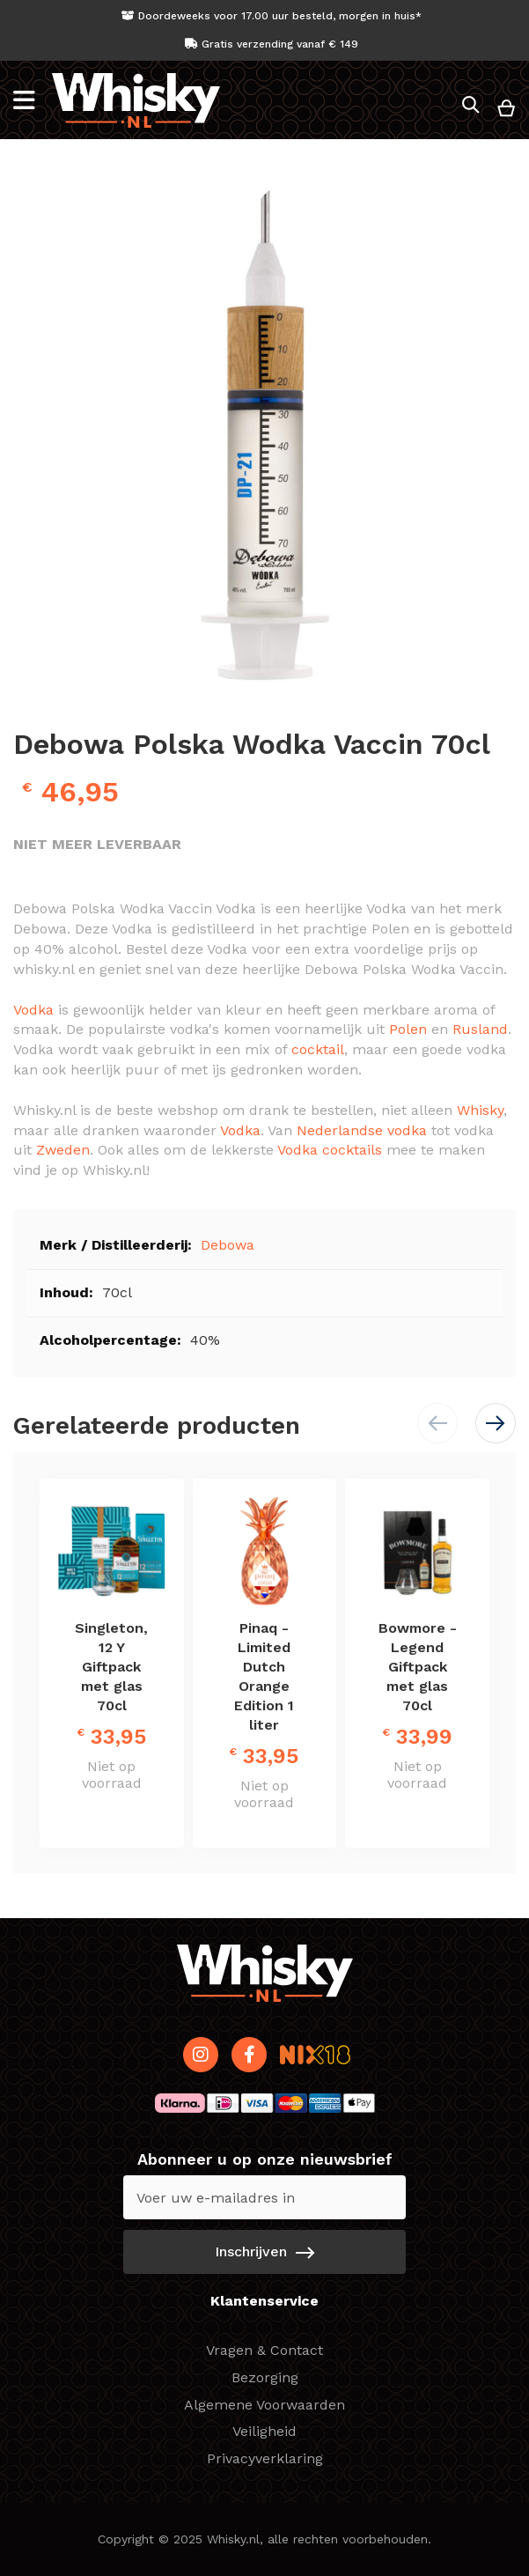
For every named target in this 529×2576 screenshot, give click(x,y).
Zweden (63, 1149)
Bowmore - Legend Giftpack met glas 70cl (417, 1667)
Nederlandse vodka (362, 1130)
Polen (408, 1029)
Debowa (227, 1244)
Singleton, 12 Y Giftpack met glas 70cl (111, 1667)
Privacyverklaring (265, 2458)
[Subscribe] (264, 2252)
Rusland (480, 1029)
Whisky (480, 1110)
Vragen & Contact (264, 2350)
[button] (495, 1423)
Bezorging (264, 2377)
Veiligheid (264, 2431)
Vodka (33, 1009)
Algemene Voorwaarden (264, 2404)
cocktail (317, 1049)
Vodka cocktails (329, 1149)
